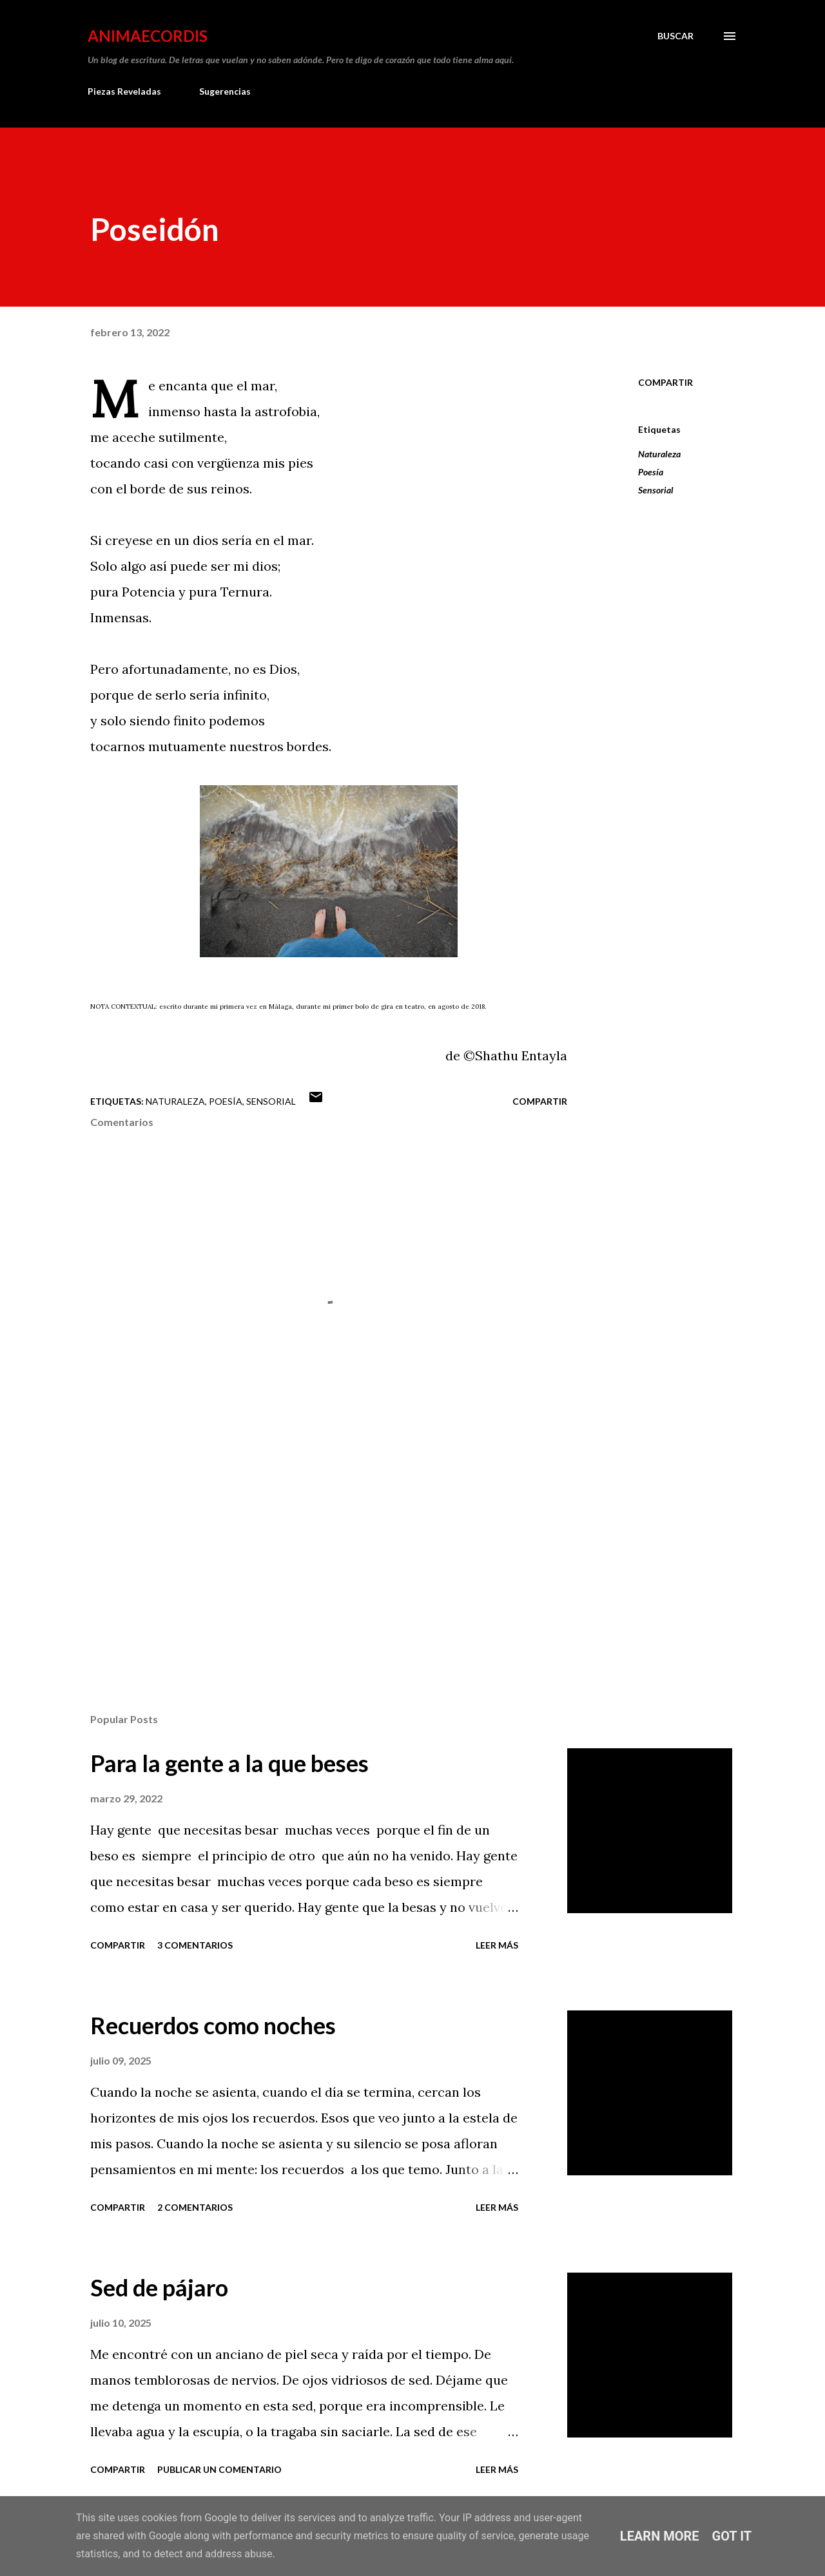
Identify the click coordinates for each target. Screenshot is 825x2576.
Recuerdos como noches (213, 2025)
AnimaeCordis (148, 35)
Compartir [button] (665, 382)
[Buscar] (675, 36)
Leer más (497, 1945)
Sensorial (656, 489)
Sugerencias (225, 91)
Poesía (650, 471)
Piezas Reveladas (124, 91)
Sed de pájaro (159, 2287)
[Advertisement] (308, 1552)
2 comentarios (195, 2207)
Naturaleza (659, 453)
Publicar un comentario (219, 2469)
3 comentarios (195, 1945)
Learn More (659, 2536)
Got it (732, 2536)
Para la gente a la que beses (229, 1763)
